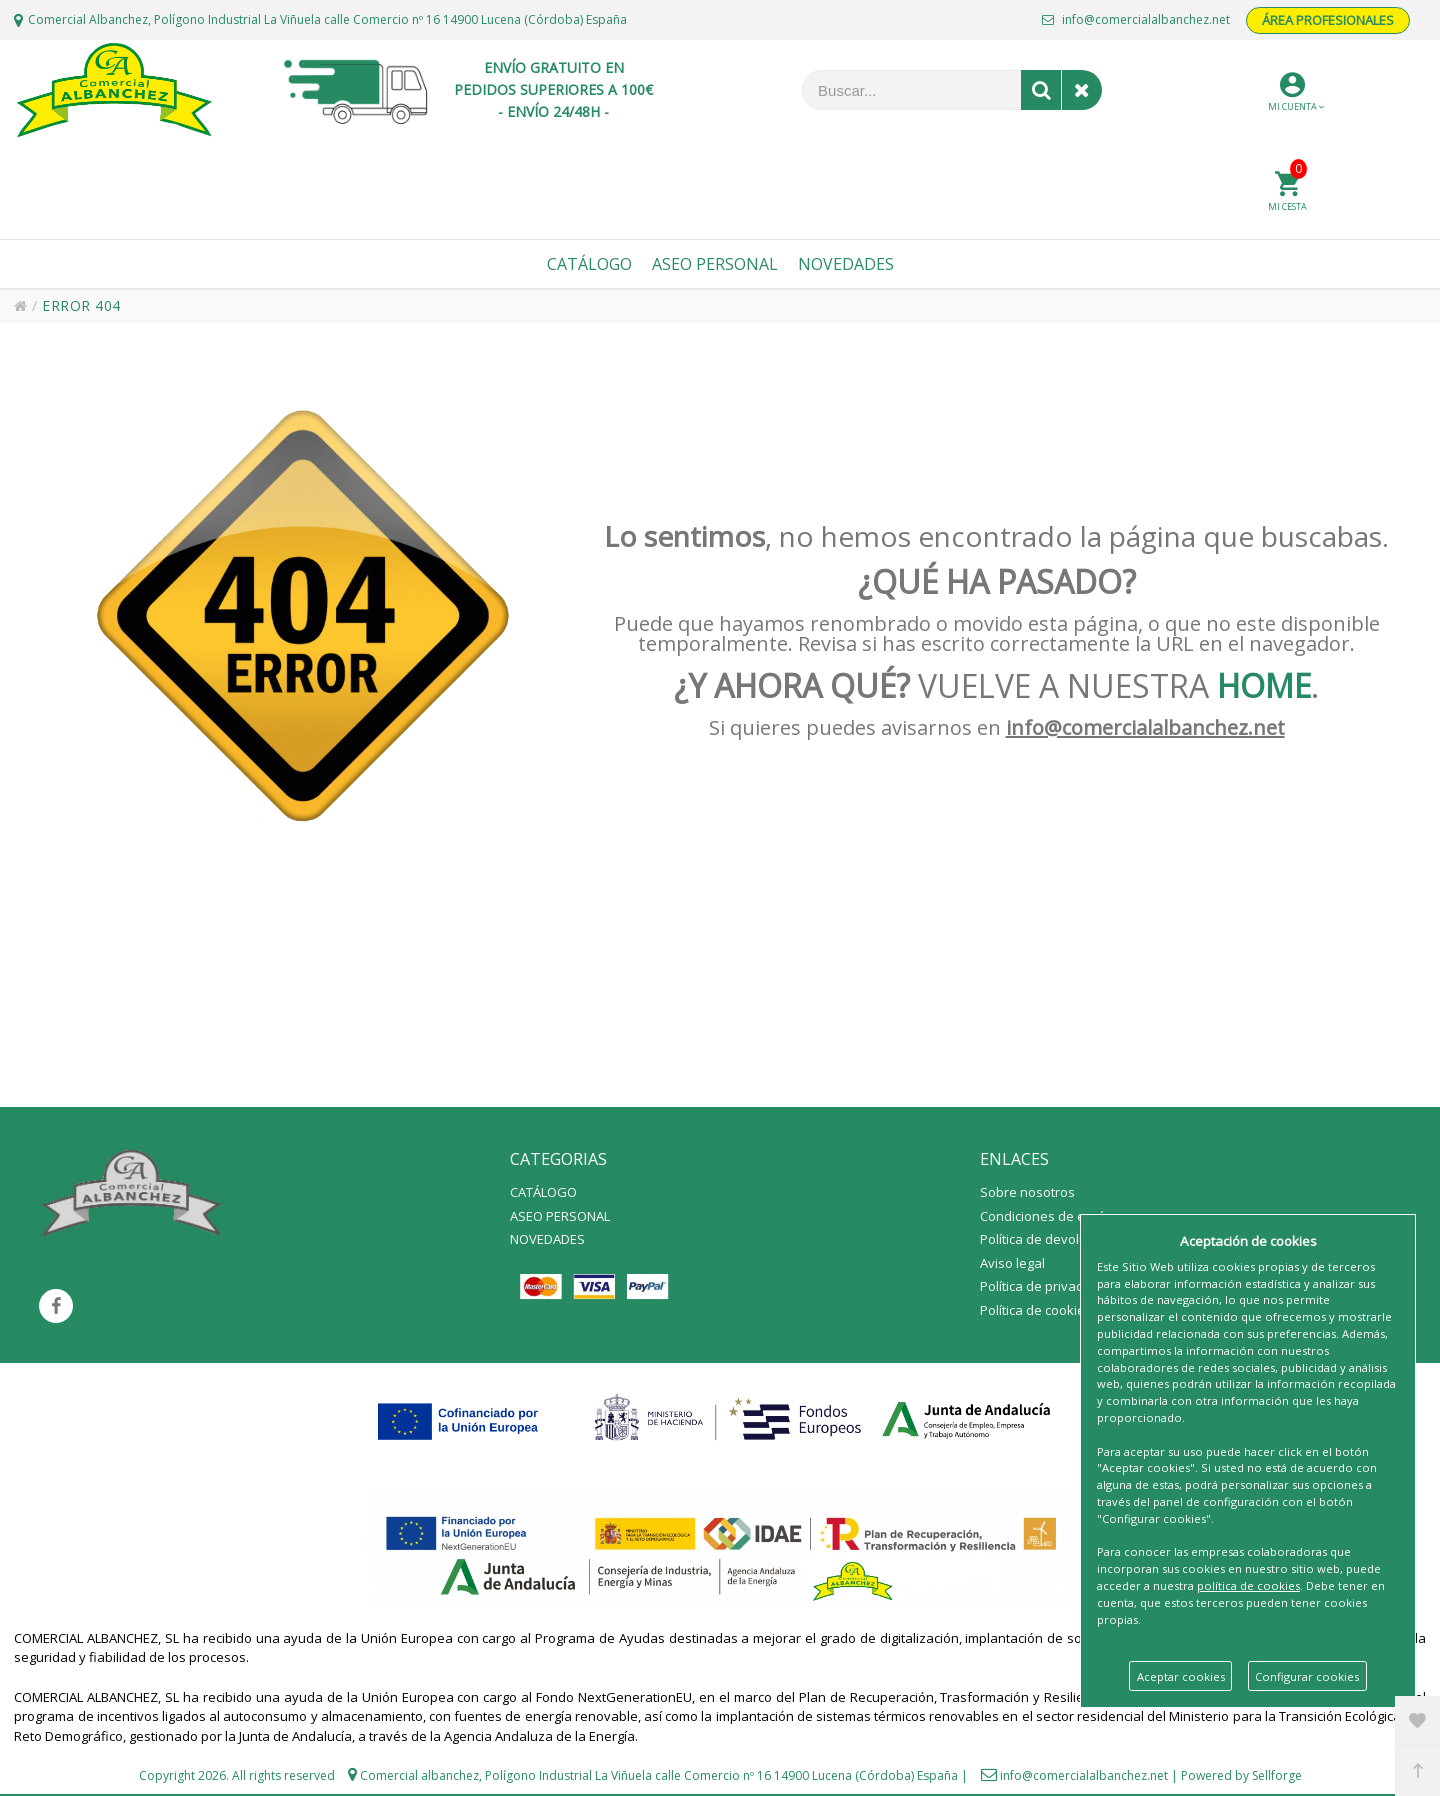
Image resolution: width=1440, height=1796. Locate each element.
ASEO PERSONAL (560, 1216)
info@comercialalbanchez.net (1136, 19)
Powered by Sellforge (1241, 1775)
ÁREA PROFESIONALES (1328, 20)
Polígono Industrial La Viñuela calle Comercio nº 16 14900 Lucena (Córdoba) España (721, 1775)
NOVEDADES (547, 1239)
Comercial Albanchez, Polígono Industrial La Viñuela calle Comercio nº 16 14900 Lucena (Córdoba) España (327, 19)
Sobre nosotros (1027, 1192)
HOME (1264, 685)
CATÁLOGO (543, 1192)
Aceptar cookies (1181, 1676)
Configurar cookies (1307, 1676)
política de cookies (1248, 1585)
